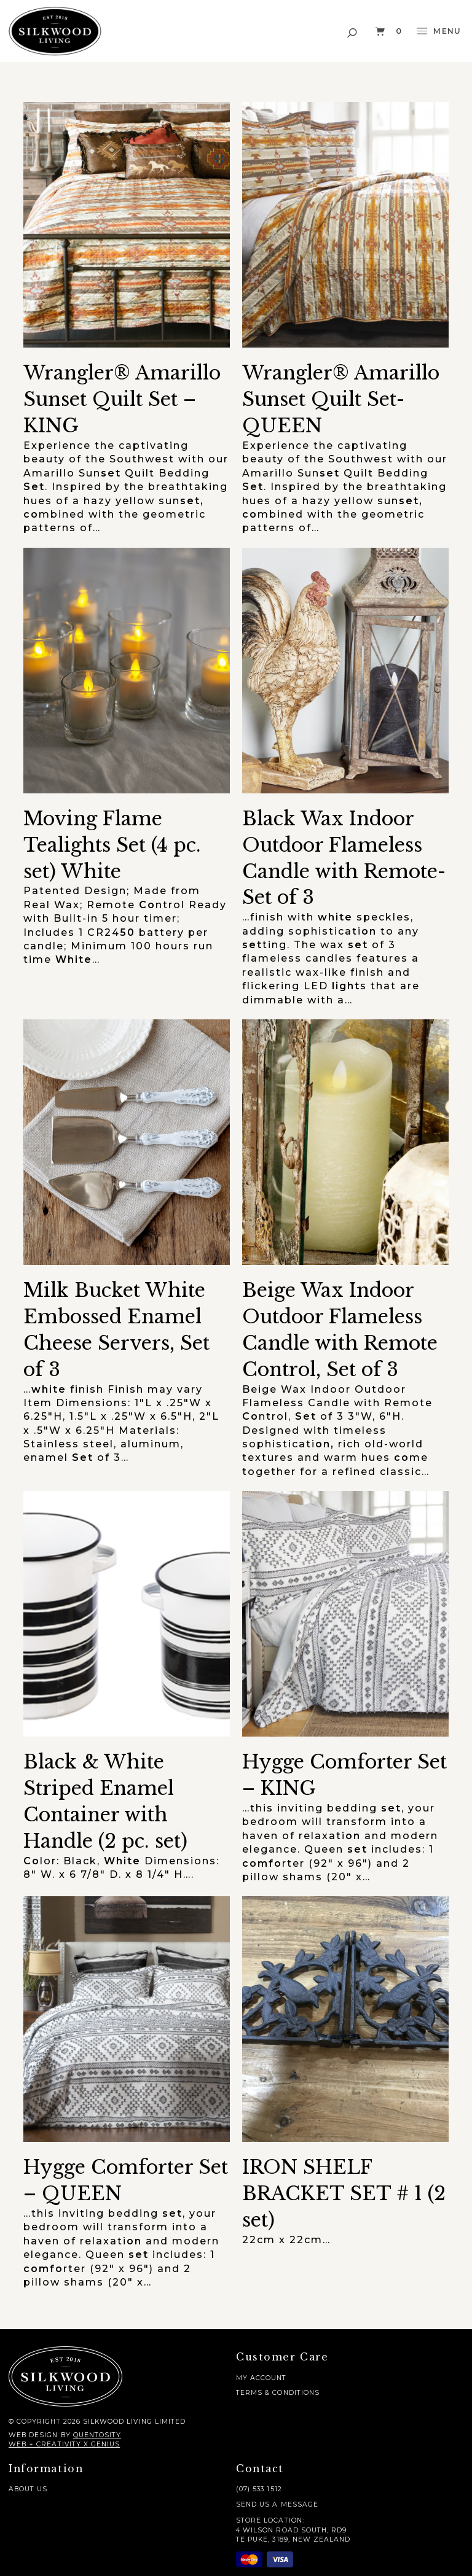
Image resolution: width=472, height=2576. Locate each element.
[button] (352, 31)
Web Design (33, 2435)
